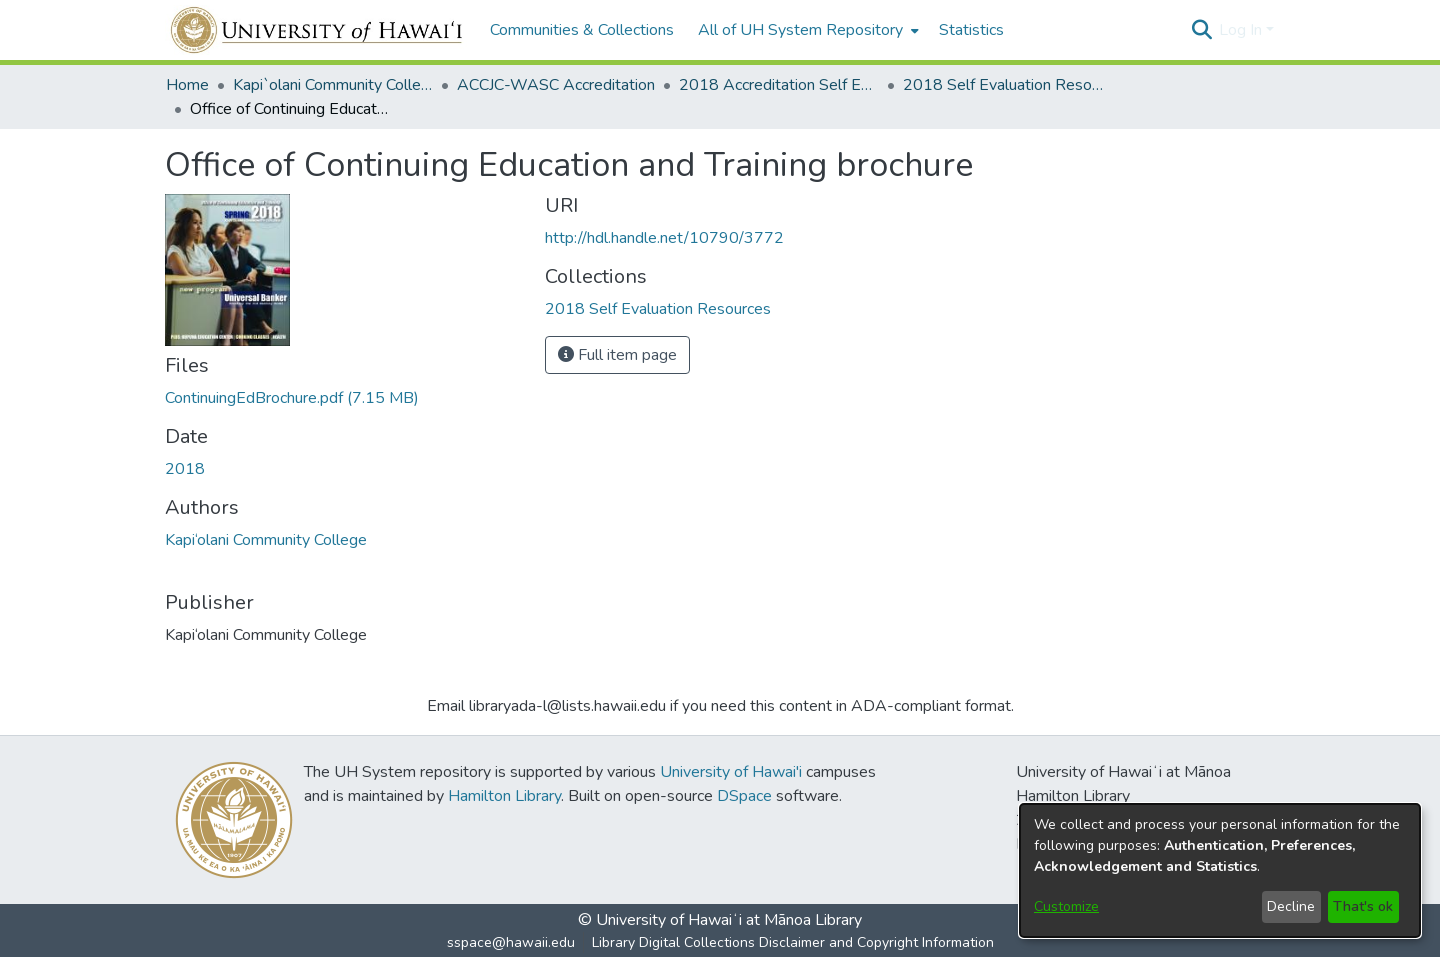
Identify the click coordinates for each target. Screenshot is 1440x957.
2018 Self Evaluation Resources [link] (1003, 85)
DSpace (744, 796)
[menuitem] (806, 30)
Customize (1066, 906)
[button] (1201, 30)
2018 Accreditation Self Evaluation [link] (779, 85)
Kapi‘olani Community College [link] (266, 540)
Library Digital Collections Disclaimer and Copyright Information (793, 942)
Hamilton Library (504, 796)
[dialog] (1220, 870)
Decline (1291, 906)
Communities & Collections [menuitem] (582, 30)
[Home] (317, 30)
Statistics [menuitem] (971, 30)
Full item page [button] (617, 355)
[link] (292, 398)
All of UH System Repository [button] (800, 30)
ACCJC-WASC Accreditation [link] (556, 85)
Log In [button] (1242, 30)
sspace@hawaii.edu (511, 942)
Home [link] (187, 85)
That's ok (1363, 906)
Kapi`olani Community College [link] (333, 85)
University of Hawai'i (731, 772)
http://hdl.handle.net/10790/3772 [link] (664, 238)
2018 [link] (185, 469)
